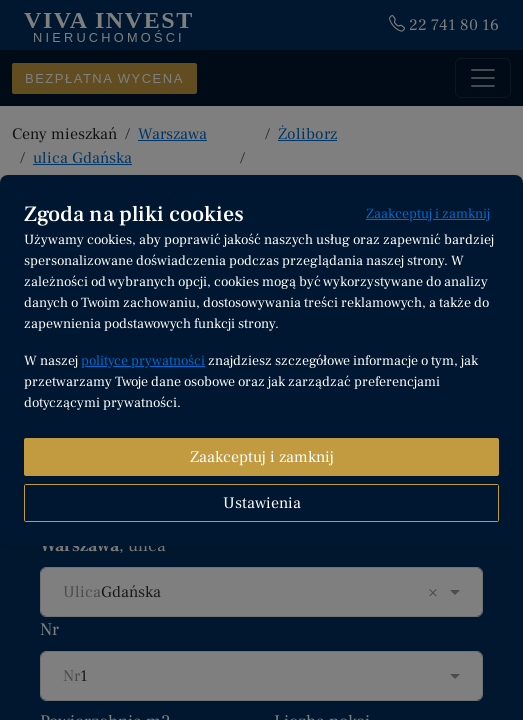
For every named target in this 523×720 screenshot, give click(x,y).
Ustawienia (262, 503)
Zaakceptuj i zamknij (428, 214)
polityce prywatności (143, 361)
